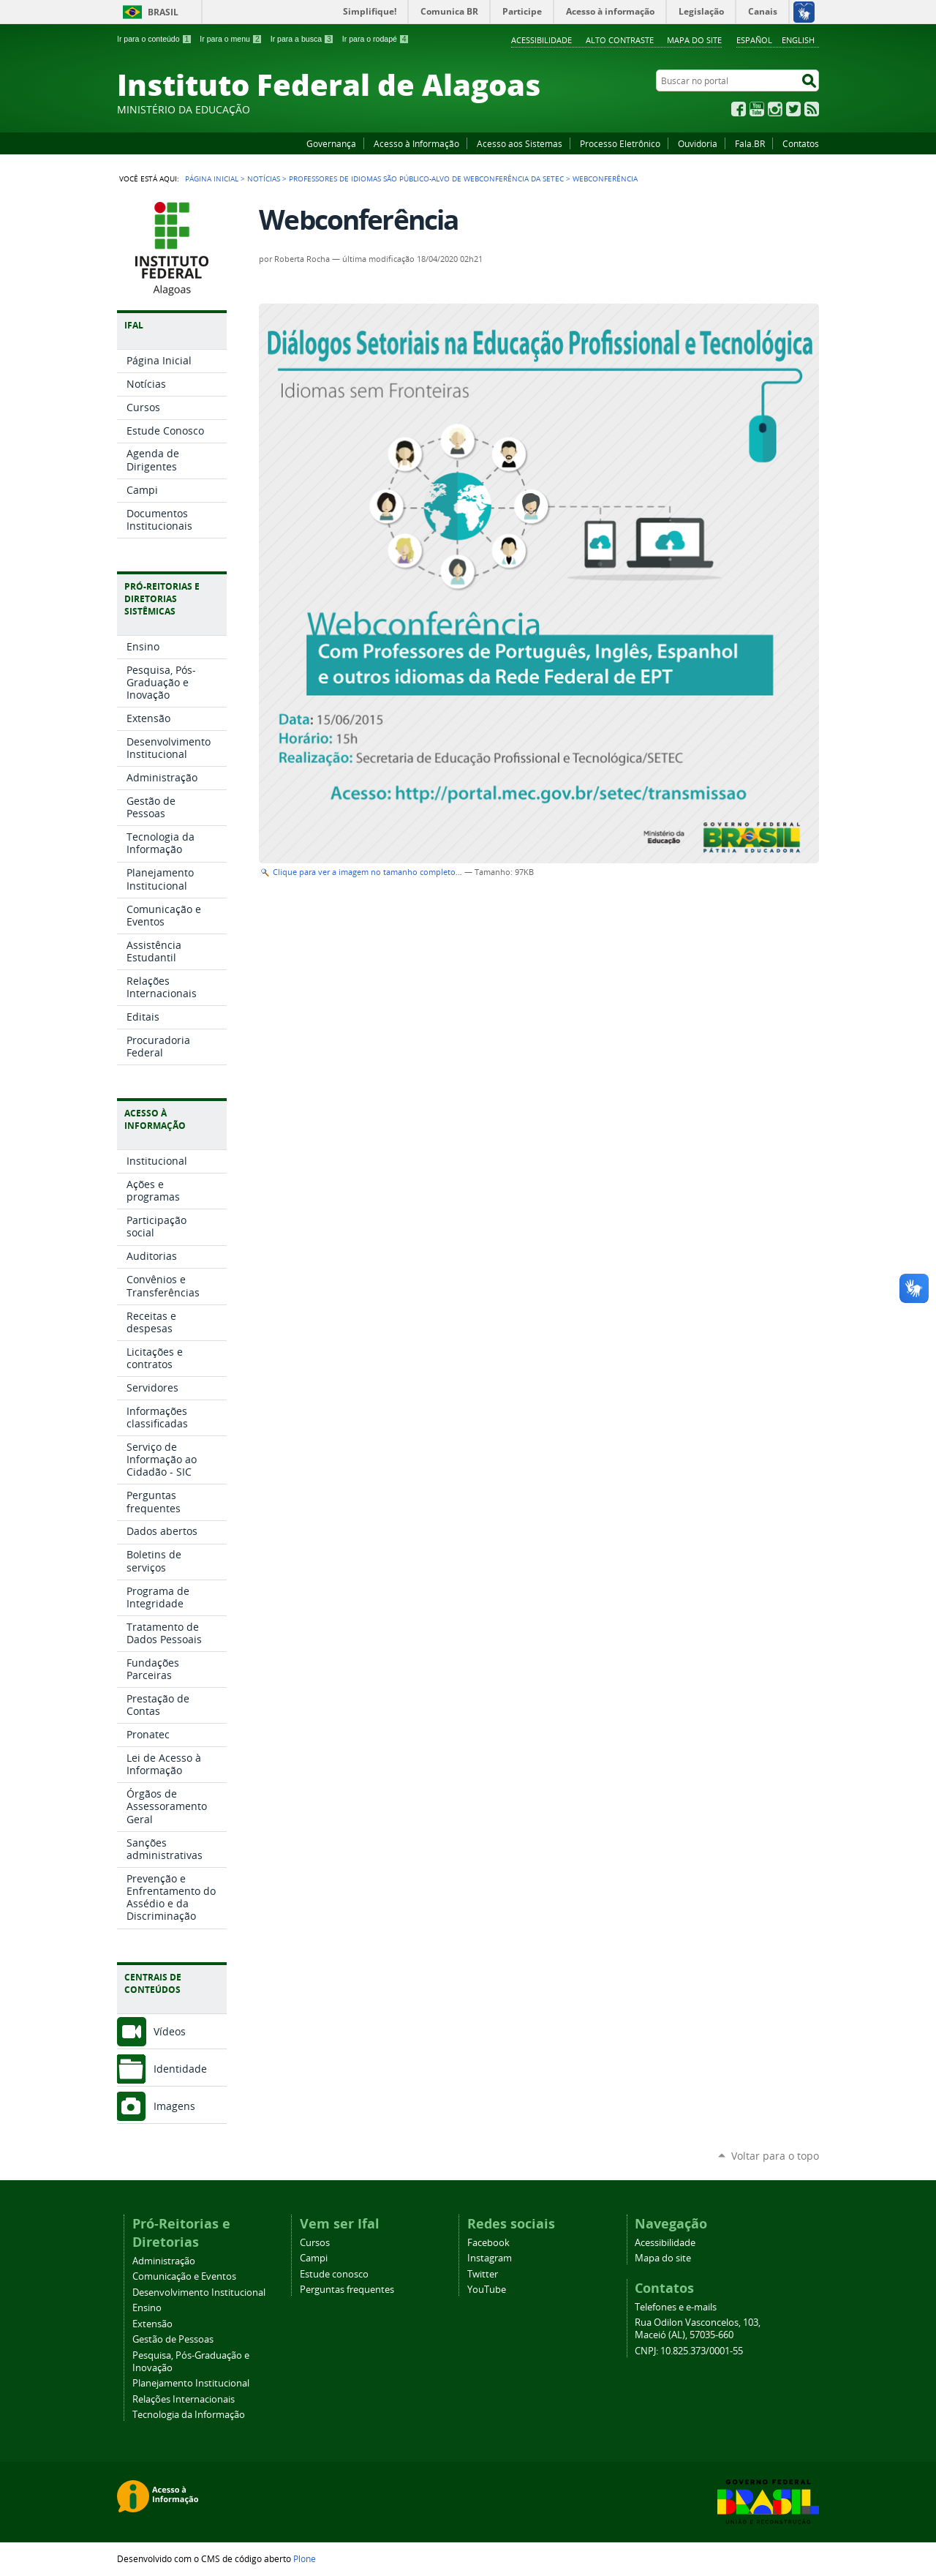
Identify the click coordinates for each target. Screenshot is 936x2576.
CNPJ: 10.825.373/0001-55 (689, 2351)
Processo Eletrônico (620, 143)
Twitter (793, 109)
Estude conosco (334, 2274)
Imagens (174, 2106)
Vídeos (170, 2031)
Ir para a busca (302, 38)
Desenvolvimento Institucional (198, 2292)
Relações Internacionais (183, 2399)
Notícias (263, 178)
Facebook (738, 109)
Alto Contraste (620, 39)
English (798, 39)
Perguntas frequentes (347, 2289)
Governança (331, 143)
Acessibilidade (541, 39)
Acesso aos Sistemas (519, 143)
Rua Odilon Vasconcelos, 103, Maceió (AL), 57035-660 (697, 2328)
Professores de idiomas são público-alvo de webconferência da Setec (426, 178)
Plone (304, 2558)
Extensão (152, 2324)
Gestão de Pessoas (173, 2339)
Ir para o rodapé (376, 38)
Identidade (180, 2069)
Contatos (800, 143)
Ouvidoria (697, 143)
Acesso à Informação (416, 143)
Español (754, 39)
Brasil (163, 12)
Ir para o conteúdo (154, 38)
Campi (314, 2258)
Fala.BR (750, 143)
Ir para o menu (231, 38)
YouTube (757, 109)
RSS (811, 109)
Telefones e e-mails (676, 2307)
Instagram (775, 109)
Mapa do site (694, 39)
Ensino (147, 2308)
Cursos (315, 2243)
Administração (163, 2261)
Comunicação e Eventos (184, 2276)
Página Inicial (211, 178)
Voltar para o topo (775, 2156)
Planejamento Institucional (190, 2383)
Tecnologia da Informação (188, 2414)
